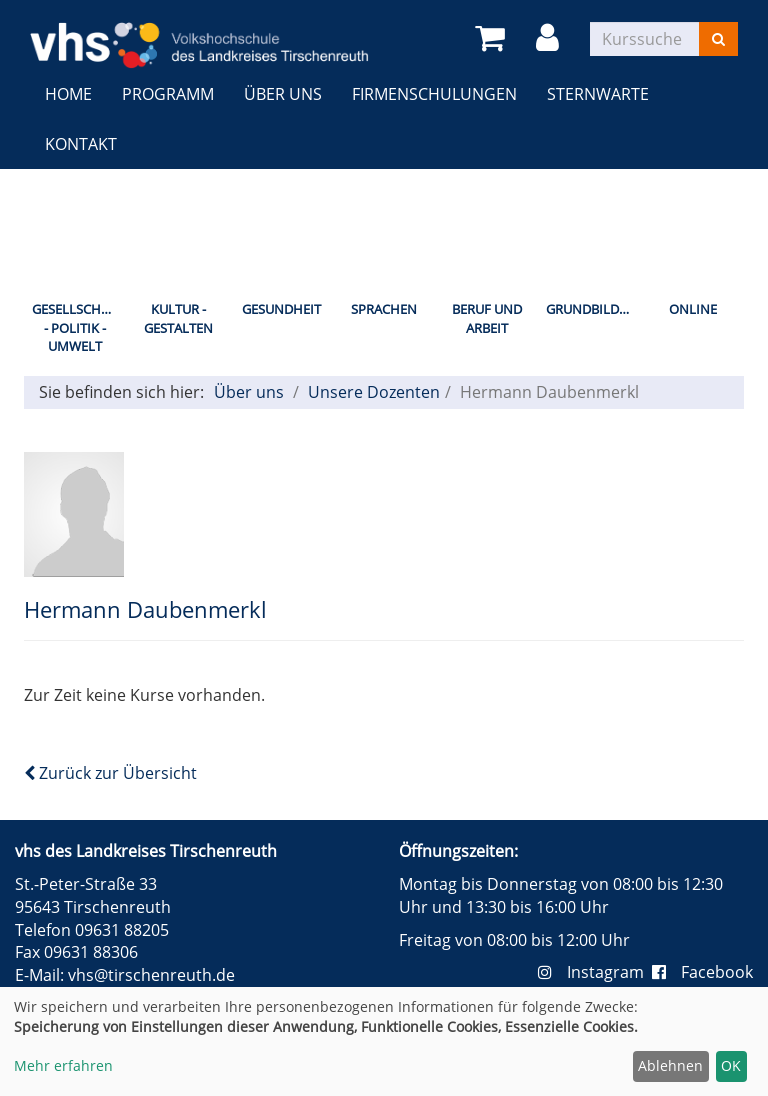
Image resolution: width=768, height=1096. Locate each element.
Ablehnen (670, 1065)
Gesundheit (281, 309)
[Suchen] (718, 39)
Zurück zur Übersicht (110, 773)
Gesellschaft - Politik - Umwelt (77, 327)
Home (68, 94)
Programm (168, 94)
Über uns (283, 94)
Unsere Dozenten (374, 392)
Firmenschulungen (434, 94)
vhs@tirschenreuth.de (151, 975)
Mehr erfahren (63, 1065)
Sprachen (384, 309)
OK (731, 1065)
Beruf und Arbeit (487, 318)
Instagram (595, 972)
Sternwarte (598, 94)
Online (693, 309)
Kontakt (81, 144)
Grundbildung (593, 309)
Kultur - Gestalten (178, 318)
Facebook (702, 972)
